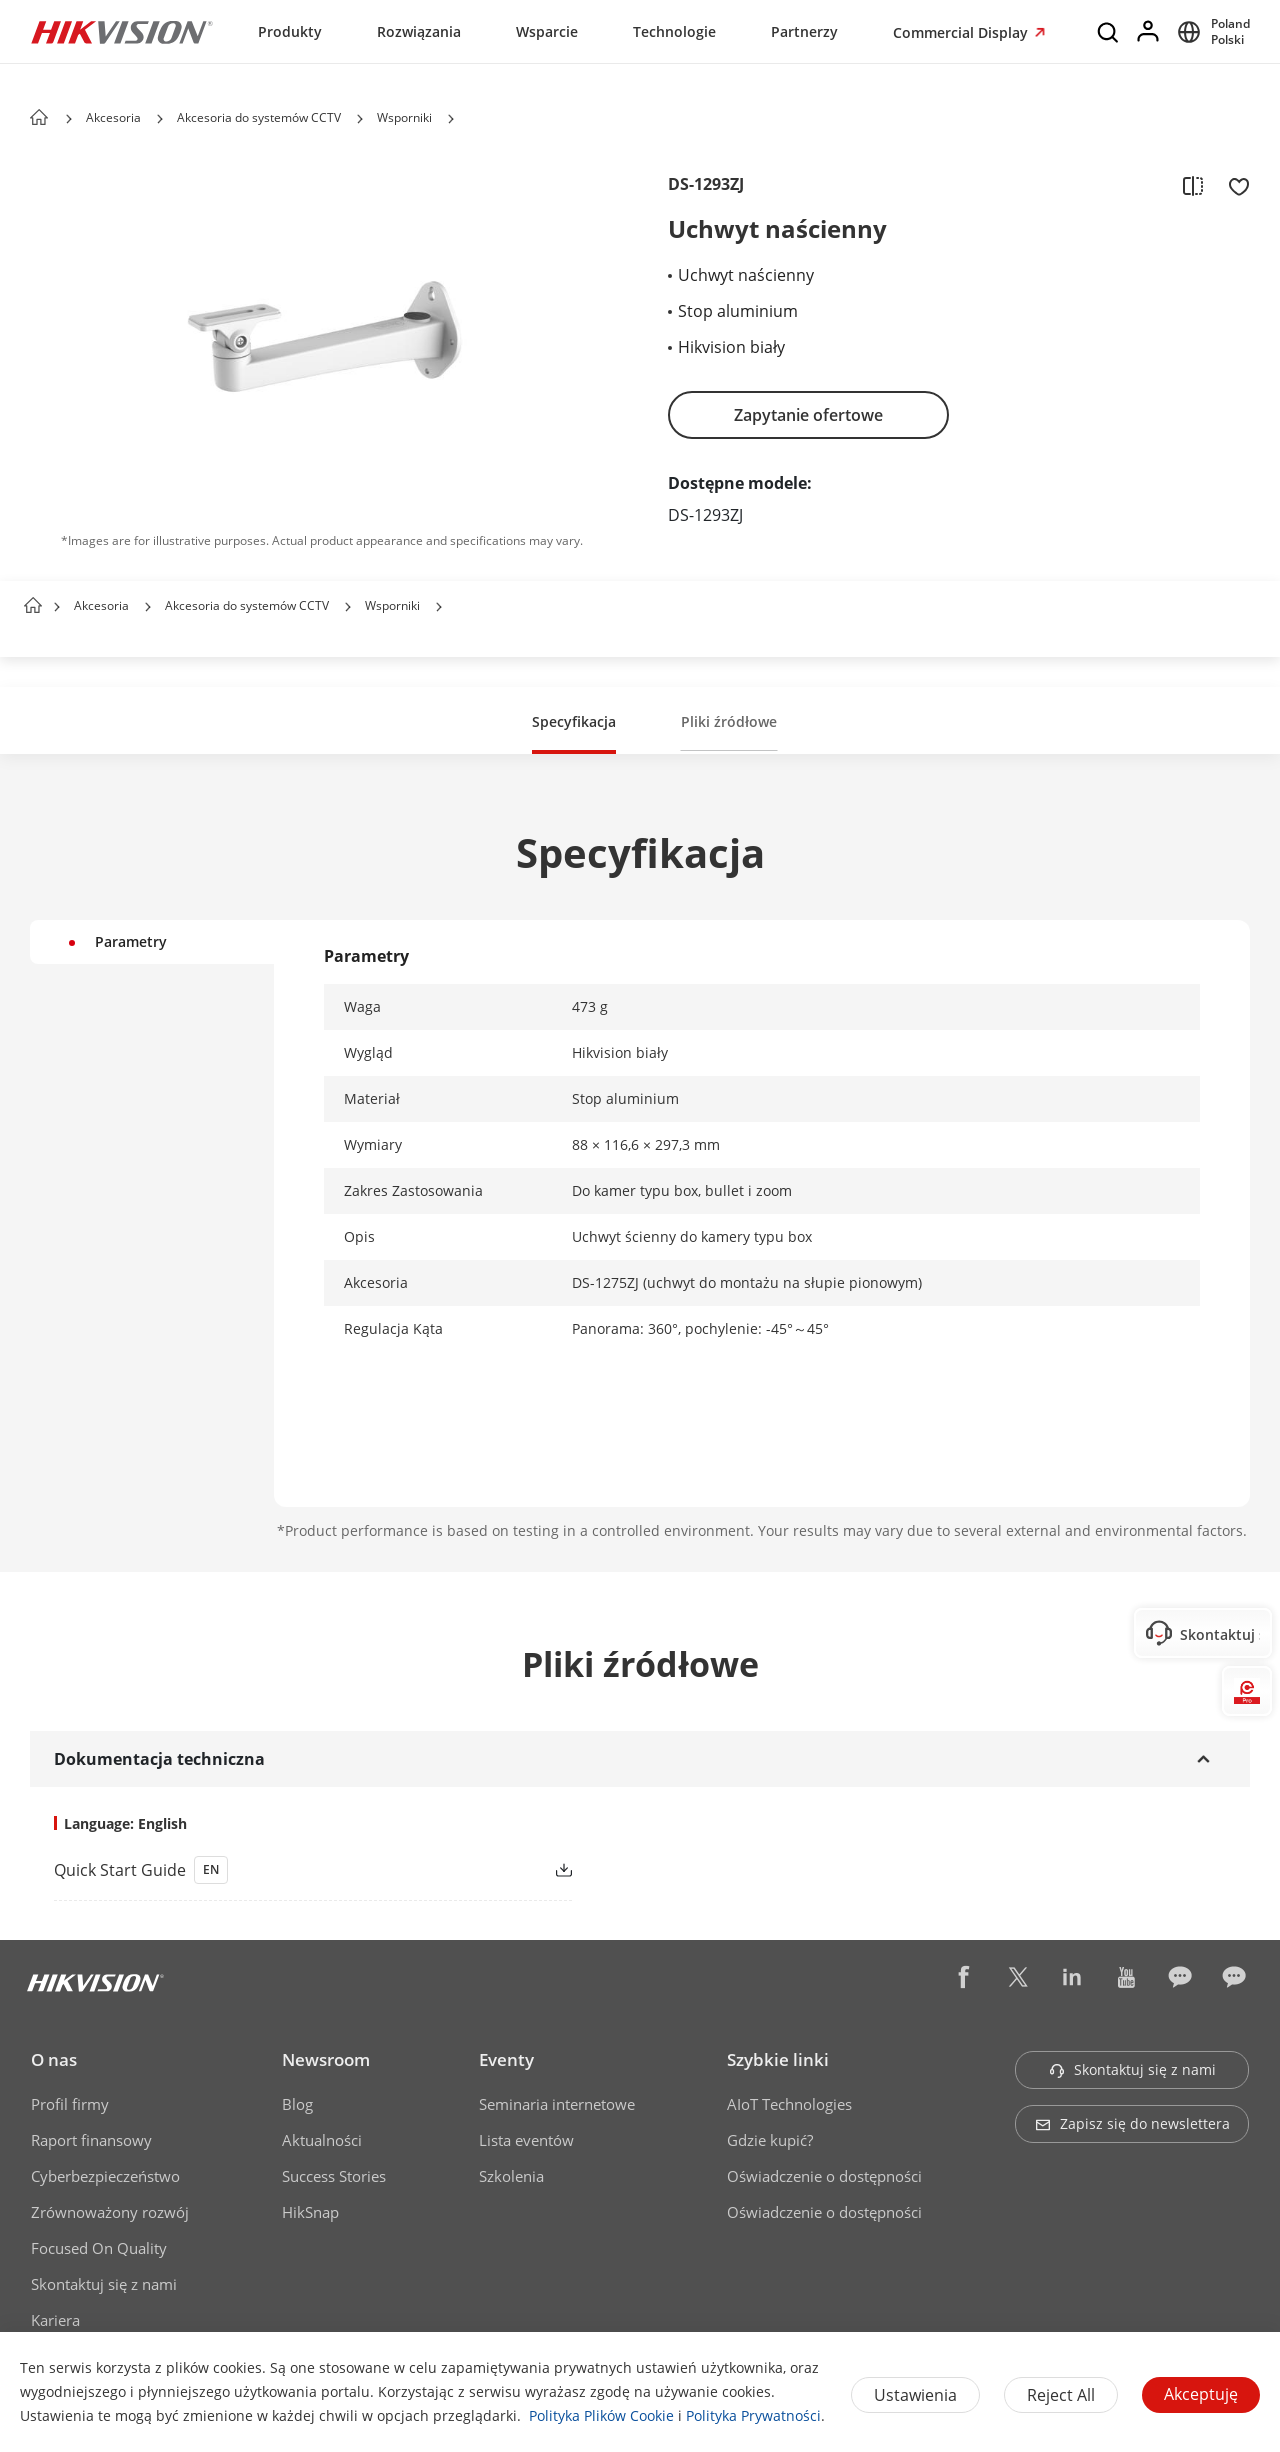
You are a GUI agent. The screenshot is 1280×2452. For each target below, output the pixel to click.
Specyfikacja (574, 721)
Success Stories (334, 2176)
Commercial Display (962, 32)
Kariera (55, 2320)
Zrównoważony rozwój (110, 2212)
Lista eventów (526, 2140)
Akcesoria (113, 117)
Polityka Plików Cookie (601, 2415)
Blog (297, 2104)
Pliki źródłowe (729, 721)
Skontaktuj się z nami (104, 2284)
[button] (160, 119)
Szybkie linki (778, 2059)
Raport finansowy (91, 2140)
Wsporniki (404, 117)
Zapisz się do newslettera (1132, 2123)
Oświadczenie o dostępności (824, 2176)
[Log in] (1149, 32)
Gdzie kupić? (770, 2140)
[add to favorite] (1233, 185)
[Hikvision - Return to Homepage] (122, 32)
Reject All (1061, 2395)
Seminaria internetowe (557, 2104)
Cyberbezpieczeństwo (105, 2176)
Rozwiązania (419, 31)
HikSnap (310, 2212)
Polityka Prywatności (753, 2415)
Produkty (290, 31)
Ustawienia (915, 2395)
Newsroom (326, 2059)
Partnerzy (804, 31)
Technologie (674, 31)
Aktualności (322, 2140)
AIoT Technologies (789, 2104)
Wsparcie (547, 31)
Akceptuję (1201, 2394)
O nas (54, 2059)
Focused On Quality (99, 2248)
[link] (281, 1870)
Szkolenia (511, 2176)
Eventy (506, 2059)
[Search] (1109, 32)
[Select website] (1210, 32)
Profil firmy (70, 2104)
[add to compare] (1193, 185)
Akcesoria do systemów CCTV (259, 117)
